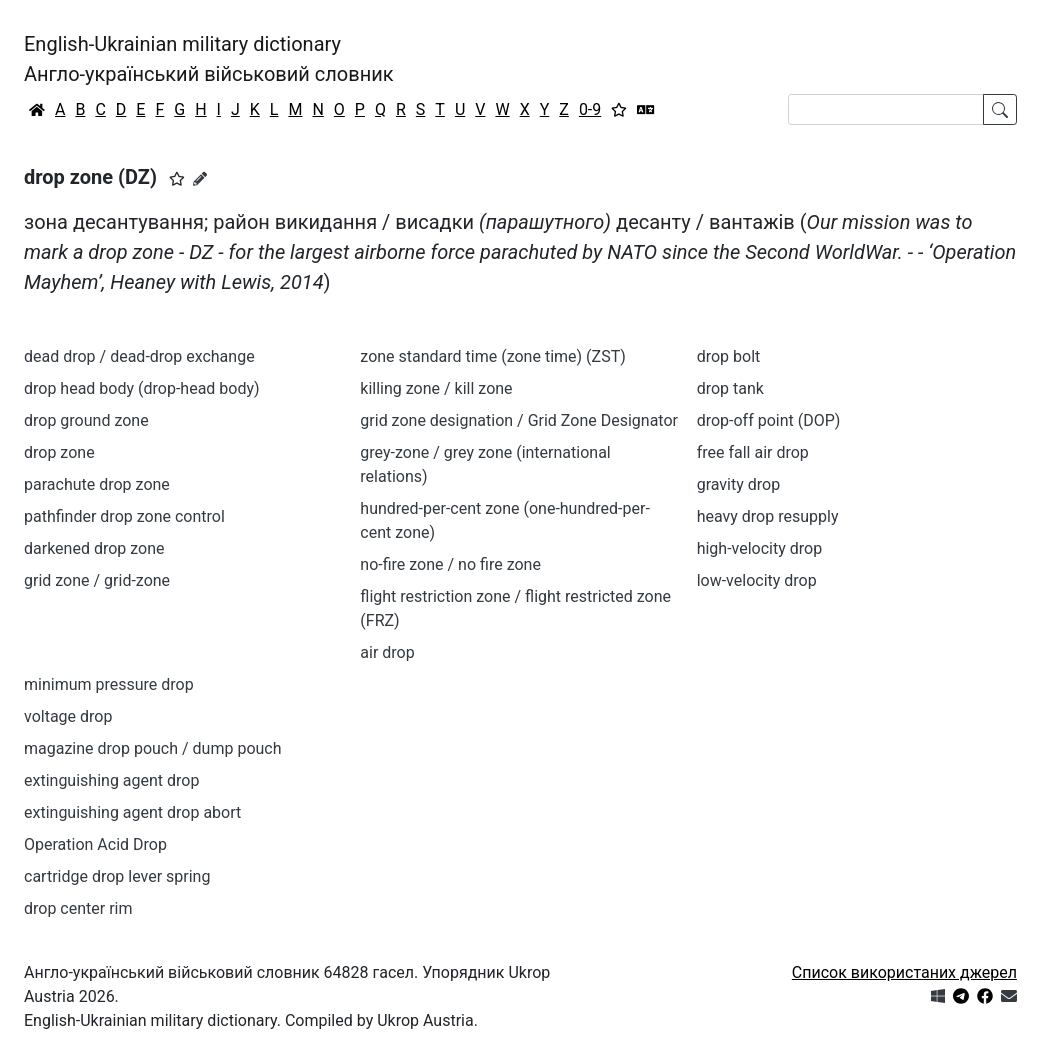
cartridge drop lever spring (117, 876)
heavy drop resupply (768, 516)
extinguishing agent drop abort (132, 812)
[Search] (886, 109)
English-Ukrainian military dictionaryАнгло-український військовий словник (209, 59)
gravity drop (739, 484)
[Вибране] (619, 110)
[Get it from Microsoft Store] (938, 996)
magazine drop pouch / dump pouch (153, 748)
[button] (177, 179)
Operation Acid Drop (95, 844)
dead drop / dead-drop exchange (139, 356)
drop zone (59, 452)
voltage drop (68, 716)
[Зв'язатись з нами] (1009, 996)
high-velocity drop (760, 548)
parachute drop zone (97, 484)
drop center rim (78, 908)
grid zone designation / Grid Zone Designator (519, 420)
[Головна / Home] (37, 110)
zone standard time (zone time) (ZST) (492, 356)
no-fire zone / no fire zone (450, 564)
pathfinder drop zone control (124, 516)
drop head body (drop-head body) (142, 388)
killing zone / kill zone (436, 388)
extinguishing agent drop (111, 780)
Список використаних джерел (904, 972)
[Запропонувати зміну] (200, 179)
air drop (387, 652)
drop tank (730, 388)
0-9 (590, 109)
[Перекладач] (646, 110)
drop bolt (729, 356)
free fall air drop (753, 452)
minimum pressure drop (109, 684)
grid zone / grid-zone (97, 580)
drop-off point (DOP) (769, 420)
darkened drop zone (94, 548)
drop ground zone (86, 420)
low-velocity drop (757, 580)
